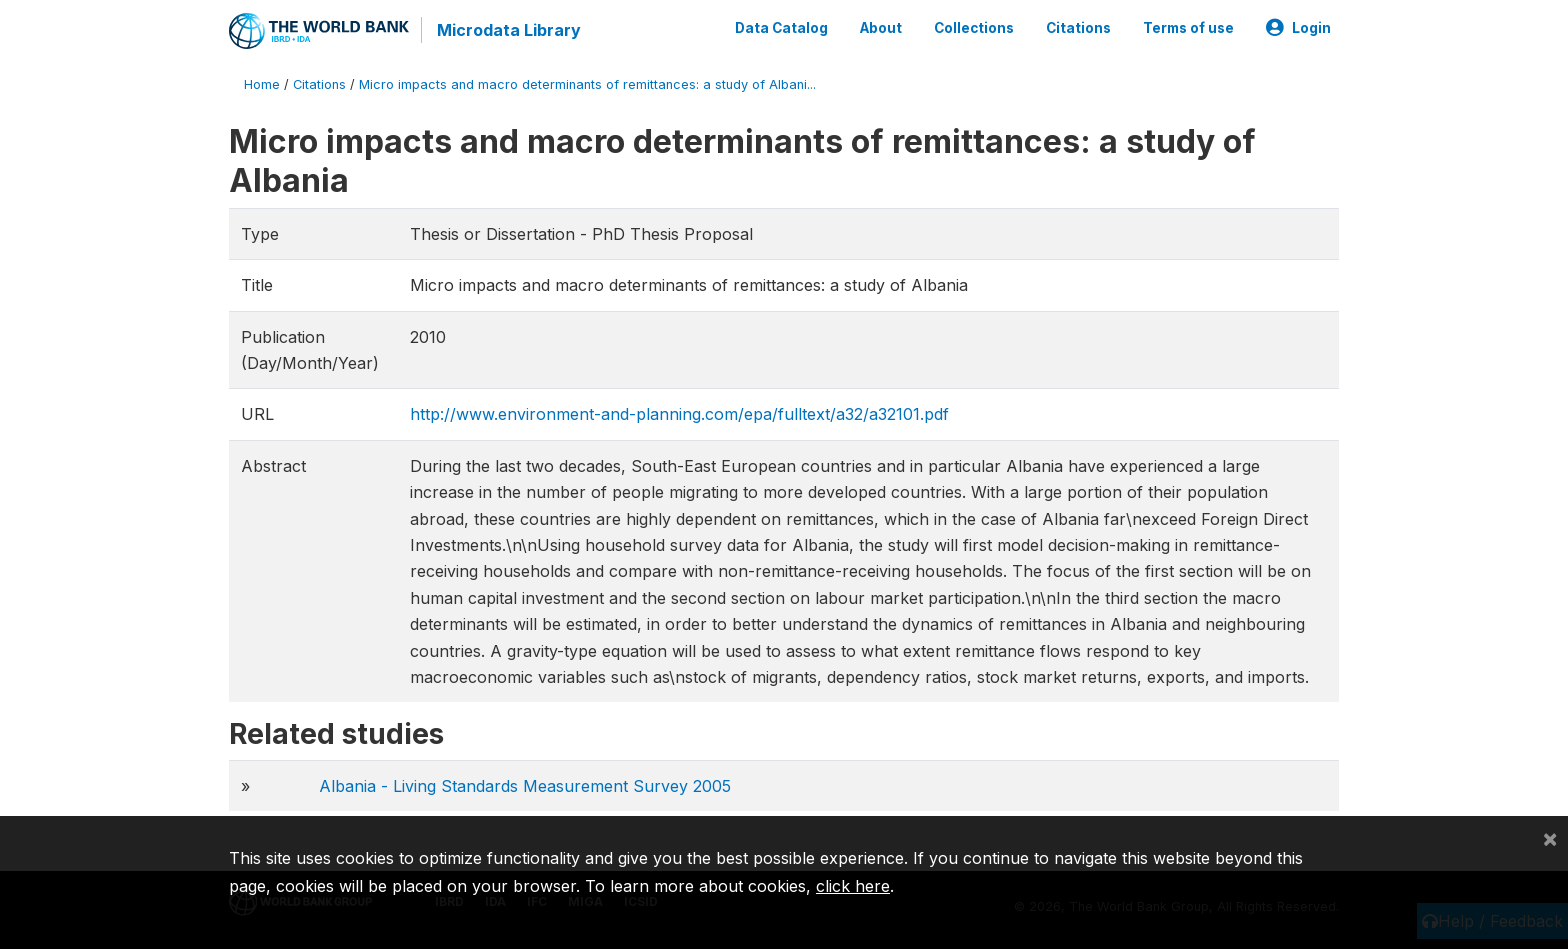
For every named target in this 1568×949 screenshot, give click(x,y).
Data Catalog (781, 28)
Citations (1078, 28)
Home (262, 84)
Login (1298, 28)
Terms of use (1188, 28)
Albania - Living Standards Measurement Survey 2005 (525, 786)
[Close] (1550, 838)
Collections (974, 28)
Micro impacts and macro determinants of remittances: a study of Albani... (587, 84)
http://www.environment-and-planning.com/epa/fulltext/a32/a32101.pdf (679, 414)
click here (853, 886)
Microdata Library (509, 30)
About (881, 28)
